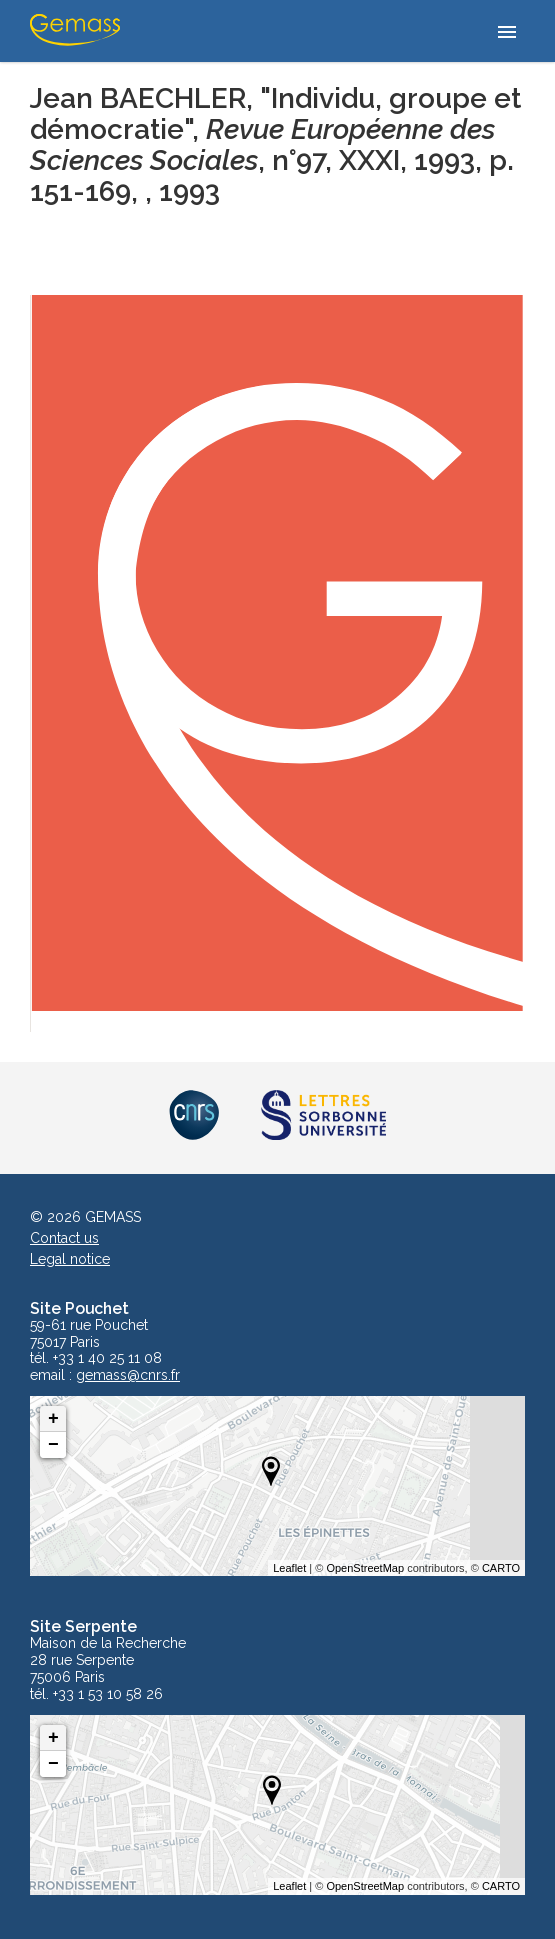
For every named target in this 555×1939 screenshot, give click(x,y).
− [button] (53, 1445)
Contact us (64, 1238)
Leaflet (289, 1568)
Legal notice (70, 1259)
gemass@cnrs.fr (128, 1375)
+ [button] (53, 1419)
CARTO (501, 1568)
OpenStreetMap (365, 1568)
